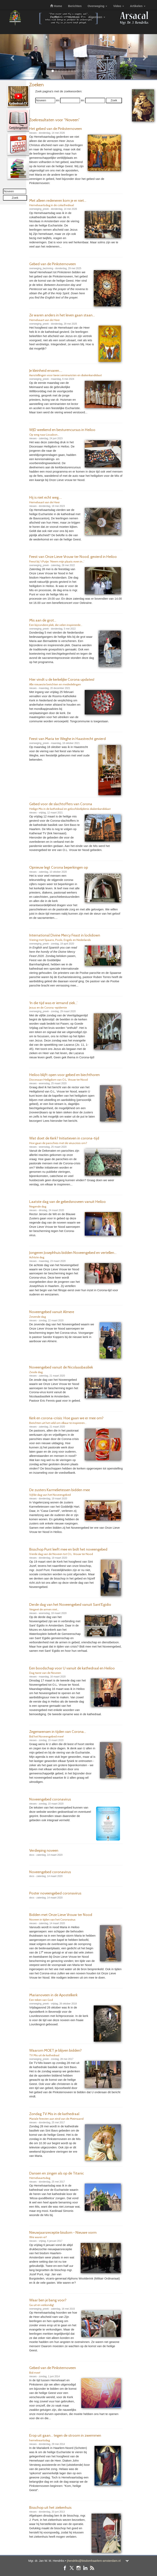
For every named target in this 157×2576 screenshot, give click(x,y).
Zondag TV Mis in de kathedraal (54, 2113)
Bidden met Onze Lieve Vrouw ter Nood (60, 1914)
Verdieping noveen (43, 1850)
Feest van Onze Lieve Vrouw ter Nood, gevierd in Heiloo (73, 556)
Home (56, 6)
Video (118, 6)
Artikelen (137, 6)
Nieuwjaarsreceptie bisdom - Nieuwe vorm (63, 2232)
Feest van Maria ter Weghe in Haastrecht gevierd (67, 738)
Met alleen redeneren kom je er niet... (57, 200)
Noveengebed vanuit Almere (51, 1311)
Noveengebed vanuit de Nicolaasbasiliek (61, 1367)
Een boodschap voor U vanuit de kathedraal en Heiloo (72, 1668)
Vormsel (75, 17)
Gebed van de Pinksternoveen (52, 264)
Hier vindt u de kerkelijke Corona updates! (61, 679)
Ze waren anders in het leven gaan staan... (62, 315)
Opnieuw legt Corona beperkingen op (58, 867)
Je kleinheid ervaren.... (45, 370)
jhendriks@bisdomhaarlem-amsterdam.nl (94, 2560)
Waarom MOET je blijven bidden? (55, 2050)
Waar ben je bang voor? (47, 2300)
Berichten (75, 6)
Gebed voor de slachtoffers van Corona (60, 804)
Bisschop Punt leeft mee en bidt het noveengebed (68, 1549)
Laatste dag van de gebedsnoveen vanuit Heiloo (67, 1201)
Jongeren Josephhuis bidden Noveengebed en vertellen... (73, 1252)
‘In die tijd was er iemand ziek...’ (53, 1003)
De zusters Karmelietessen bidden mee (59, 1490)
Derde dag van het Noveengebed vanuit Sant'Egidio (70, 1604)
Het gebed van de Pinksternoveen (55, 128)
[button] (12, 56)
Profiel (56, 17)
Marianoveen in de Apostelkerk (53, 1995)
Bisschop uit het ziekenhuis (50, 2507)
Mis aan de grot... (42, 620)
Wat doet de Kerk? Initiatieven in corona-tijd (64, 1138)
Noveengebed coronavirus (50, 1799)
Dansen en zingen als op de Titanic (56, 2173)
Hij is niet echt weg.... (45, 497)
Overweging (97, 6)
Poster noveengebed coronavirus (55, 1893)
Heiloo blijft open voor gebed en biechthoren (64, 1074)
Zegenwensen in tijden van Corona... (57, 1731)
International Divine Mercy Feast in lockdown (64, 935)
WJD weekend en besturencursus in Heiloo (62, 429)
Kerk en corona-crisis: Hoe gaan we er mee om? (66, 1418)
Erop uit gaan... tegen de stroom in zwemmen (65, 2435)
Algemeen (96, 17)
